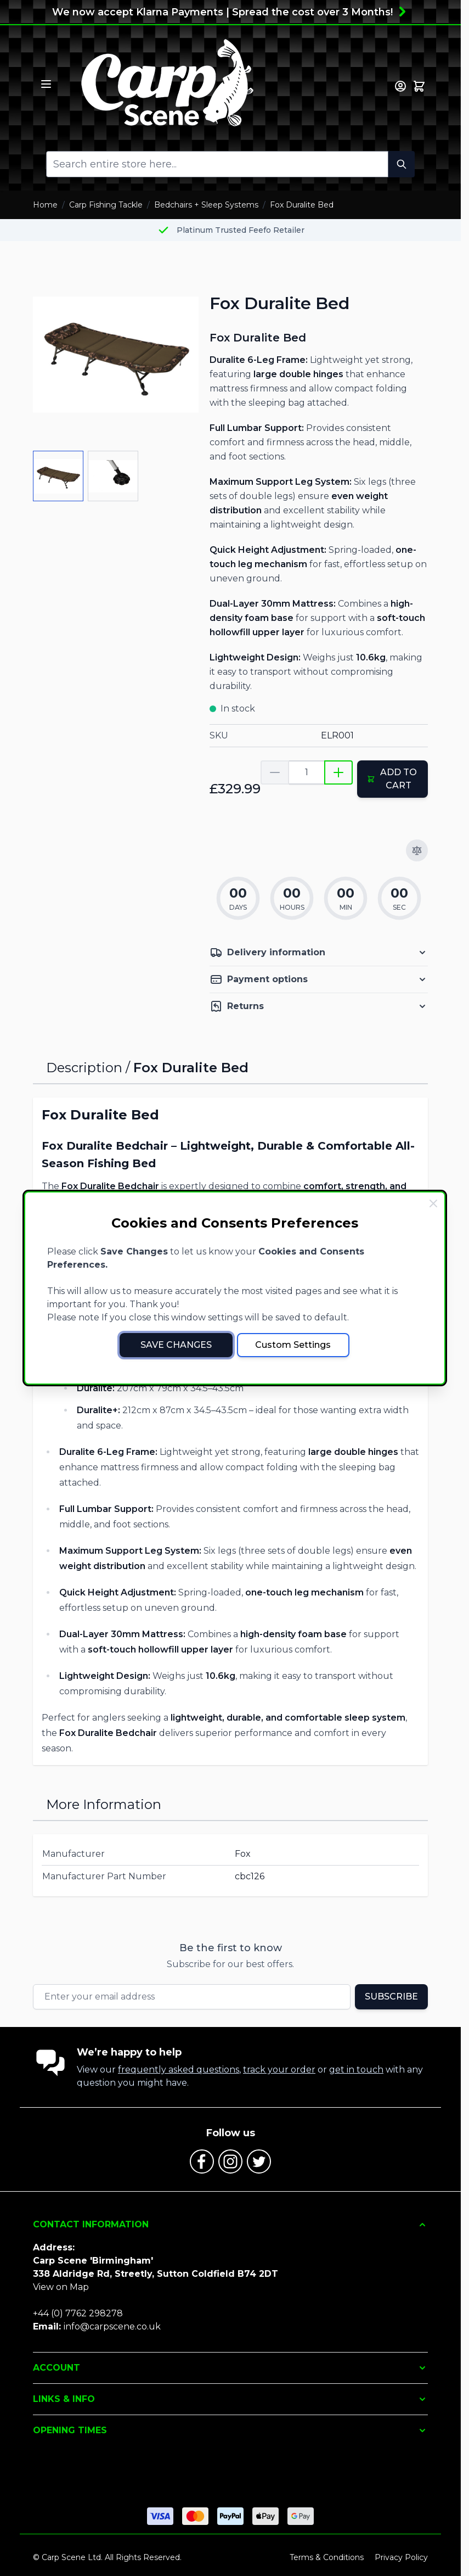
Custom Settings (293, 1345)
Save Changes (176, 1345)
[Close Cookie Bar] (433, 1203)
